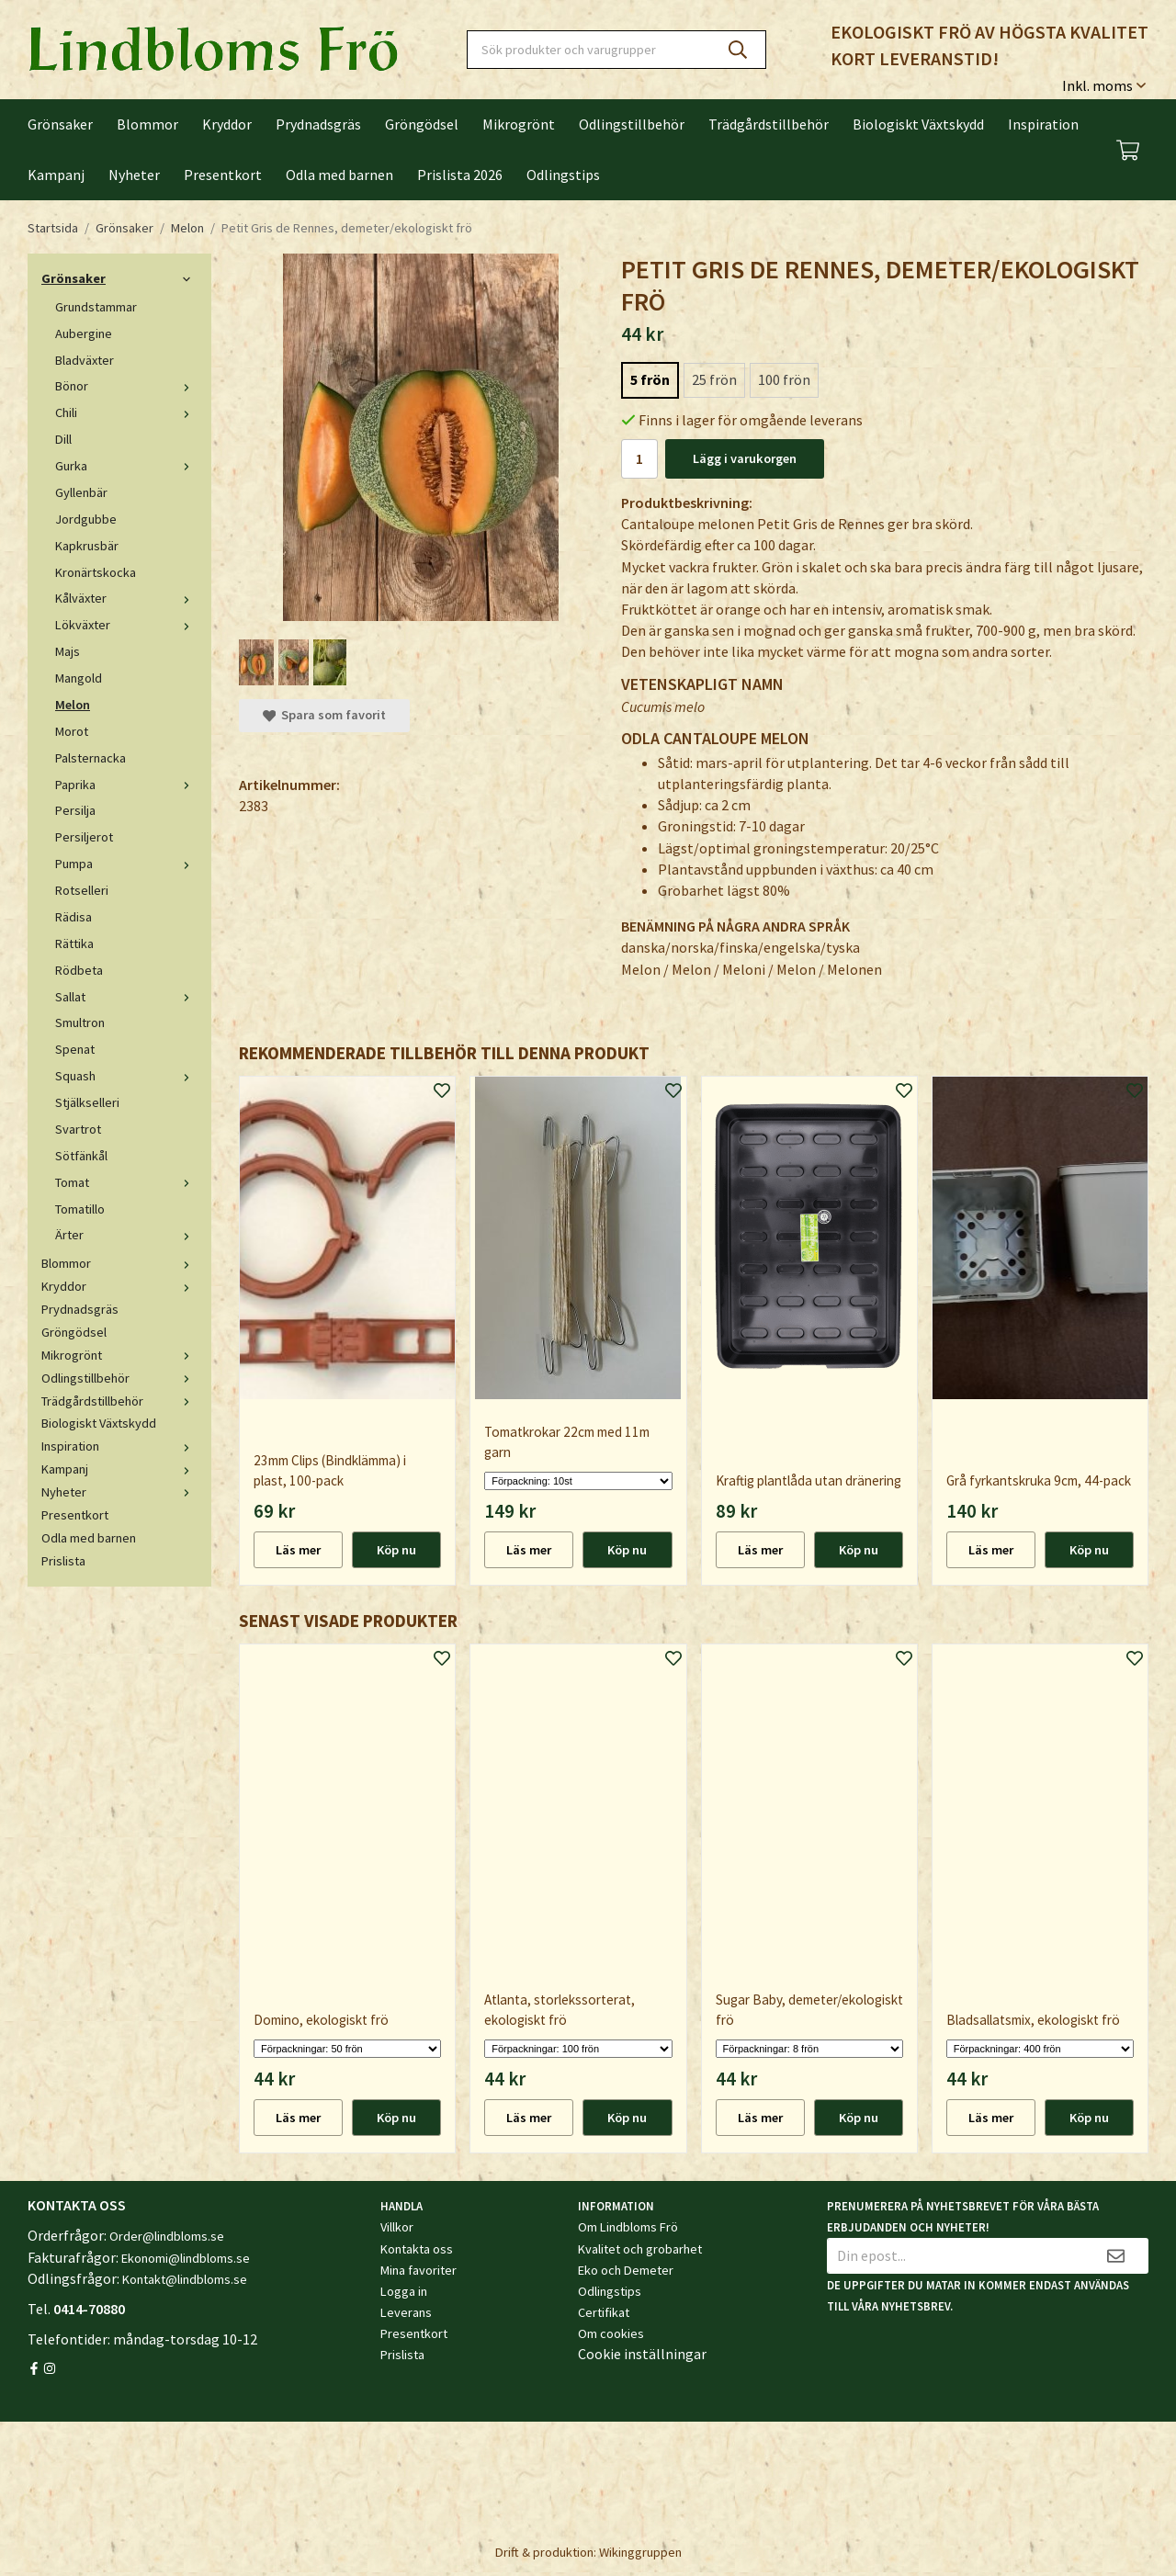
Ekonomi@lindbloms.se (185, 2258)
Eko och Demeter (625, 2270)
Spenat (75, 1049)
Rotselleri (81, 890)
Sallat (126, 997)
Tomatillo (80, 1209)
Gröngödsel (421, 124)
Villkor (396, 2227)
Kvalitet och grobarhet (640, 2249)
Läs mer (298, 1550)
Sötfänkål (81, 1155)
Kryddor (227, 124)
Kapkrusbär (87, 545)
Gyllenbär (81, 492)
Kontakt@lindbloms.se (184, 2279)
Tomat (126, 1182)
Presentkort (223, 174)
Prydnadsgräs (318, 124)
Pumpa (126, 863)
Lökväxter (126, 624)
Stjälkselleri (87, 1102)
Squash (126, 1076)
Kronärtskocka (95, 572)
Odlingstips (563, 174)
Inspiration (1043, 124)
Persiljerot (84, 837)
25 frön (714, 379)
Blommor (147, 124)
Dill (63, 439)
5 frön (650, 379)
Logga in (403, 2291)
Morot (71, 731)
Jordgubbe (86, 519)
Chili (126, 412)
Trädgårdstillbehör (768, 124)
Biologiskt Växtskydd (918, 124)
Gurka (126, 466)
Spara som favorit (324, 714)
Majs (67, 651)
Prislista (63, 1561)
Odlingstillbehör (631, 124)
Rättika (74, 943)
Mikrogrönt (518, 124)
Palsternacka (90, 758)
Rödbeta (79, 970)
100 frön (784, 379)
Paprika (126, 784)
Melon (72, 704)
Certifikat (603, 2312)
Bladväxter (84, 360)
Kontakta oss (416, 2249)
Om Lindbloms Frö (628, 2227)
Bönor (126, 386)
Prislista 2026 (460, 174)
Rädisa (73, 917)
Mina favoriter (418, 2270)
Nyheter (134, 174)
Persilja (75, 810)
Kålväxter (126, 598)
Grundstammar (96, 307)
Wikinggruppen (640, 2552)
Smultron (80, 1022)
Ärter (126, 1234)
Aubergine (83, 333)
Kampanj (56, 174)
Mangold (78, 678)
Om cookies (611, 2333)
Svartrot (78, 1129)
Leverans (406, 2312)
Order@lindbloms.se (166, 2236)
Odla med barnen (339, 174)
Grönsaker (60, 124)
